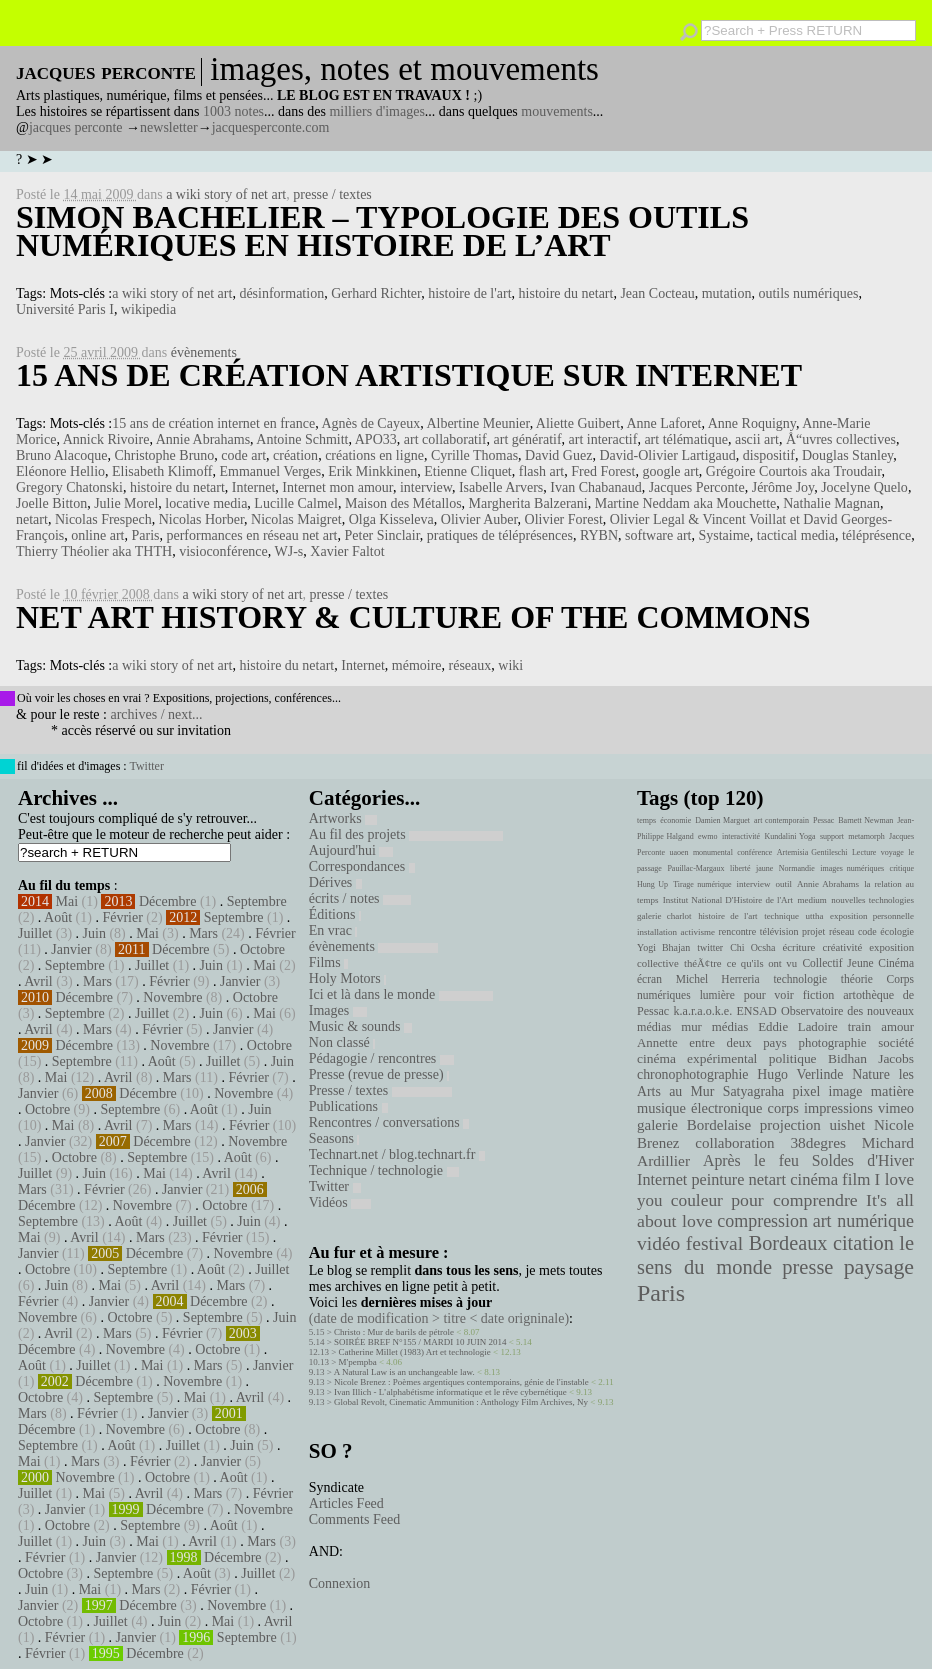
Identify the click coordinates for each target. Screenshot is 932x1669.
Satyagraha (754, 1091)
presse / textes (332, 194)
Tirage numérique (702, 884)
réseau (841, 931)
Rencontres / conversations (389, 1122)
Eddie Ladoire (798, 1027)
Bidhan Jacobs (871, 1058)
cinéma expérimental (697, 1058)
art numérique (863, 1221)
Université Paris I (65, 309)
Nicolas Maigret (296, 519)
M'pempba (358, 1362)
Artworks (343, 818)
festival (714, 1243)
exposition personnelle (872, 916)
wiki (510, 665)
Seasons (334, 1138)
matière (892, 1091)
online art (97, 535)
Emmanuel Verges (270, 471)
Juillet (35, 933)
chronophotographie (693, 1074)
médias (730, 1027)
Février (122, 917)
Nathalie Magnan (831, 503)
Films (328, 962)
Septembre (257, 901)
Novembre (172, 997)
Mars (203, 933)
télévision (779, 931)
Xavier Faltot (347, 551)
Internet (254, 487)
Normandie (797, 868)
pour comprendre (794, 1200)
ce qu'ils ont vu (762, 963)
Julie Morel (126, 503)
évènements (204, 352)
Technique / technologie (384, 1170)
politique (793, 1058)
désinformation (281, 293)
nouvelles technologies (872, 900)
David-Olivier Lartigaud (667, 455)
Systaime (724, 535)
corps (783, 1108)
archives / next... (156, 714)
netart (32, 519)
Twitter (146, 766)
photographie (833, 1043)
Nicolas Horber (201, 519)
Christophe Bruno (164, 455)
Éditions (335, 914)
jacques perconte (76, 127)
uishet (847, 1125)
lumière (717, 995)
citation (863, 1243)
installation (657, 932)
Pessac (823, 820)
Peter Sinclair (382, 535)
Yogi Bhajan (663, 947)
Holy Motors (347, 978)
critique (902, 868)
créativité (842, 947)
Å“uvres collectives (841, 439)
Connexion (339, 1583)
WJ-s (289, 551)
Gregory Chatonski (69, 487)
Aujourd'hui (351, 850)
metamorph (866, 836)
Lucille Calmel (296, 503)
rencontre (738, 931)
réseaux (470, 665)
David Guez (558, 455)
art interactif (603, 439)
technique (781, 916)
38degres (818, 1142)
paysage (879, 1267)
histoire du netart (566, 293)
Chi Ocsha (752, 947)
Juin (94, 933)
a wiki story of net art (226, 194)
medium (811, 900)
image (846, 1091)
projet (813, 931)
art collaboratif (445, 439)
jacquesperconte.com (271, 127)
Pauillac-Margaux (695, 868)
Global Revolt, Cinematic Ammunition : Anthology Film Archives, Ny (461, 1402)
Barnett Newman (865, 820)
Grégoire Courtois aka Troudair (794, 471)
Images (338, 1010)
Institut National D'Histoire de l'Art (728, 900)
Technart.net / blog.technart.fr (397, 1154)
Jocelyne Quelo (864, 487)
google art (670, 471)
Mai (67, 901)
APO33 (376, 439)
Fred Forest (603, 471)
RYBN (599, 535)
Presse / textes (380, 1090)
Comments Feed (354, 1519)
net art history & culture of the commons (413, 617)
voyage (892, 852)
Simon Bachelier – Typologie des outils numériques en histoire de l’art (382, 231)
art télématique (686, 439)
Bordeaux (788, 1243)
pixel (807, 1091)
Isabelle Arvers (501, 487)
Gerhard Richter (376, 293)
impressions (838, 1108)
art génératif (528, 439)
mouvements (557, 111)
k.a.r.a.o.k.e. (702, 1011)
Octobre (262, 949)
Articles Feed (346, 1503)
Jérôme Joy (783, 487)
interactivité (741, 836)
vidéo (658, 1243)
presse (807, 1267)
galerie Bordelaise (694, 1125)
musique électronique (699, 1108)
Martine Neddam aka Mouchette (686, 503)
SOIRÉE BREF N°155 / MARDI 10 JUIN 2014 (420, 1342)
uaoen (678, 852)
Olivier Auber (479, 519)
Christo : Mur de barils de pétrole (394, 1332)
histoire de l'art (469, 293)
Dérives (335, 882)
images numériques (852, 868)
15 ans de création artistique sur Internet (409, 375)
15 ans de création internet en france (213, 423)
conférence (754, 852)
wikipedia (148, 309)
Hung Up (652, 884)
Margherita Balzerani (528, 503)
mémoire (417, 665)
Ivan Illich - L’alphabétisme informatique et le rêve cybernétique (450, 1392)
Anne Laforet (663, 423)
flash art (541, 471)
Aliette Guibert (578, 423)
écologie (897, 931)
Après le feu (751, 1160)
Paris (145, 535)
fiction (819, 995)
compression (762, 1221)
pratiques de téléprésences (500, 535)
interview (426, 487)
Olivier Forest (564, 519)
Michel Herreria (718, 979)
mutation (727, 293)
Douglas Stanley (847, 455)
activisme (698, 932)
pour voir (769, 995)
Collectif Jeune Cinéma (858, 963)
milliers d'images (376, 111)
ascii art (757, 439)
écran (649, 979)
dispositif (769, 455)
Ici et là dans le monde (401, 994)
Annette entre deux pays (712, 1043)
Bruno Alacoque (61, 455)
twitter (710, 947)
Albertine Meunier (477, 423)
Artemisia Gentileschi (812, 852)
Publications (348, 1106)
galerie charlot (664, 916)
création (295, 455)
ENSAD (756, 1011)
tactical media (796, 535)
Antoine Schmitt (302, 439)
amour (897, 1027)
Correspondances (362, 866)
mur (691, 1027)
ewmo (708, 836)
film (856, 1179)
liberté (740, 868)
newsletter (169, 127)
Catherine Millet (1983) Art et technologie (415, 1352)
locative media (206, 503)
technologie (800, 979)
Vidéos (340, 1202)
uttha (815, 916)
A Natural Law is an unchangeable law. (404, 1372)
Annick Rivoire (106, 439)
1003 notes (233, 111)
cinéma (814, 1179)
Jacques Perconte (697, 487)
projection (790, 1125)
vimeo (896, 1108)
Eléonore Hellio (60, 471)
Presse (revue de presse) (379, 1074)
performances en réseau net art (251, 535)
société (896, 1043)
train (860, 1027)
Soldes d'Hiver (863, 1160)
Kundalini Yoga (790, 836)
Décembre (168, 901)
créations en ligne (374, 455)
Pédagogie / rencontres (381, 1058)
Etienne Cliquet (467, 471)
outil (784, 884)
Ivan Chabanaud (595, 487)
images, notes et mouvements (404, 69)
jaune (764, 868)
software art (658, 535)
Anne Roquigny (752, 423)
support (832, 836)
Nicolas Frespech (103, 519)
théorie (857, 979)
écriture (799, 947)
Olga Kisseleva (391, 519)
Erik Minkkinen (372, 471)
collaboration (734, 1143)
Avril (38, 981)
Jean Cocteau (657, 293)
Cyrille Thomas (474, 455)
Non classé (342, 1042)
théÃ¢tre (703, 963)
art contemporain (781, 820)
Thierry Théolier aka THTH (94, 551)
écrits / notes (360, 898)
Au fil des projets (406, 834)
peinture (717, 1180)
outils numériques (808, 293)
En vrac (333, 930)
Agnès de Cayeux (370, 423)
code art (243, 455)
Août (58, 917)
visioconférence (223, 551)
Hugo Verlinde (800, 1074)
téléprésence (876, 535)
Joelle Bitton (51, 503)
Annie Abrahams (203, 439)
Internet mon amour (337, 487)
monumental (713, 852)
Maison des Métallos (403, 503)
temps (646, 820)
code (867, 931)
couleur (697, 1200)
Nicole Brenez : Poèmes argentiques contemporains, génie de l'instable (461, 1382)
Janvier (71, 949)
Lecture (864, 852)
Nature (871, 1074)
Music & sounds (360, 1026)
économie (675, 820)
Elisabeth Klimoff (162, 471)
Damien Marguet (722, 820)
